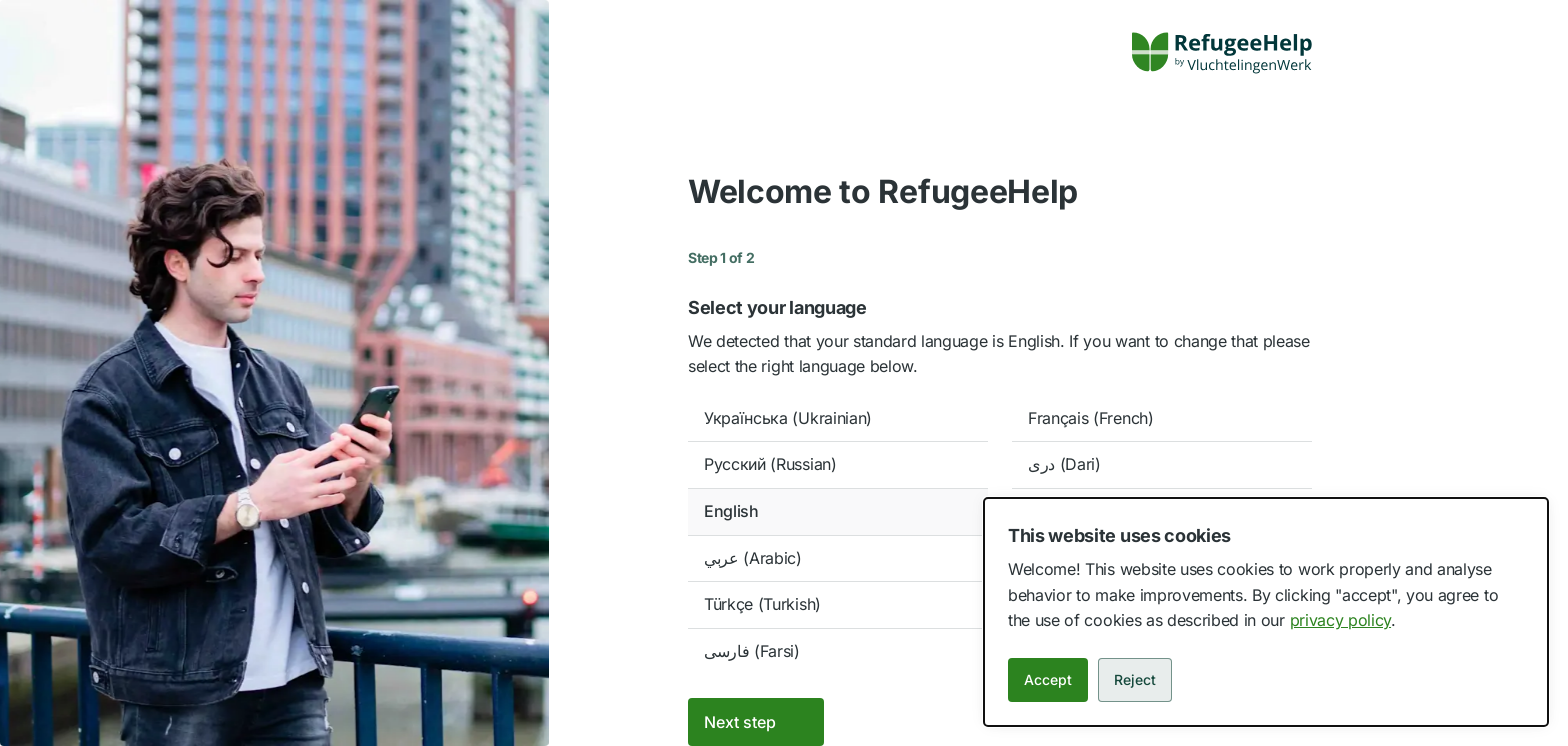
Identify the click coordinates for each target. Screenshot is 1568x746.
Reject (1135, 679)
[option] (838, 419)
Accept (1048, 679)
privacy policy (1341, 620)
